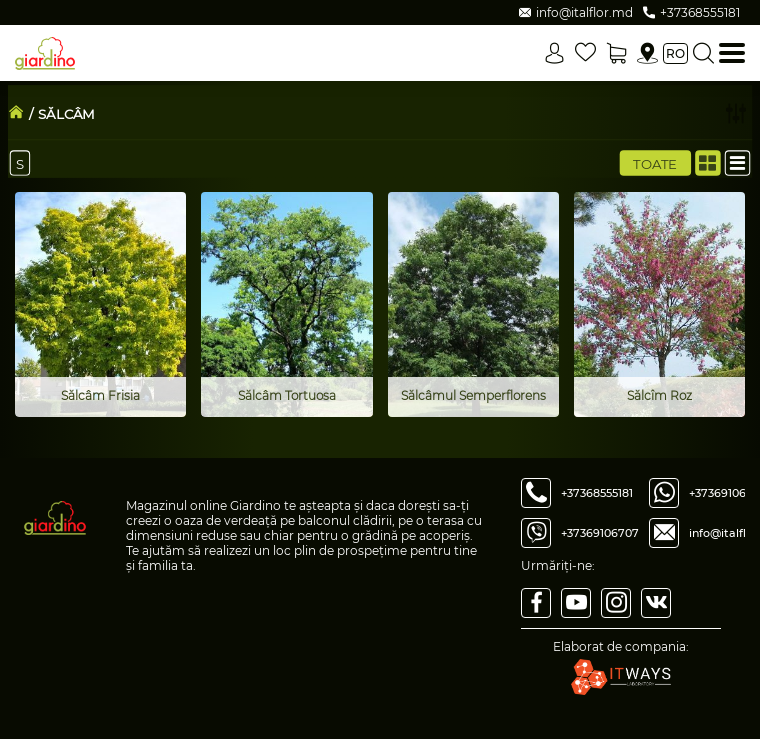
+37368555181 (597, 493)
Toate (655, 163)
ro (675, 53)
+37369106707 (600, 533)
